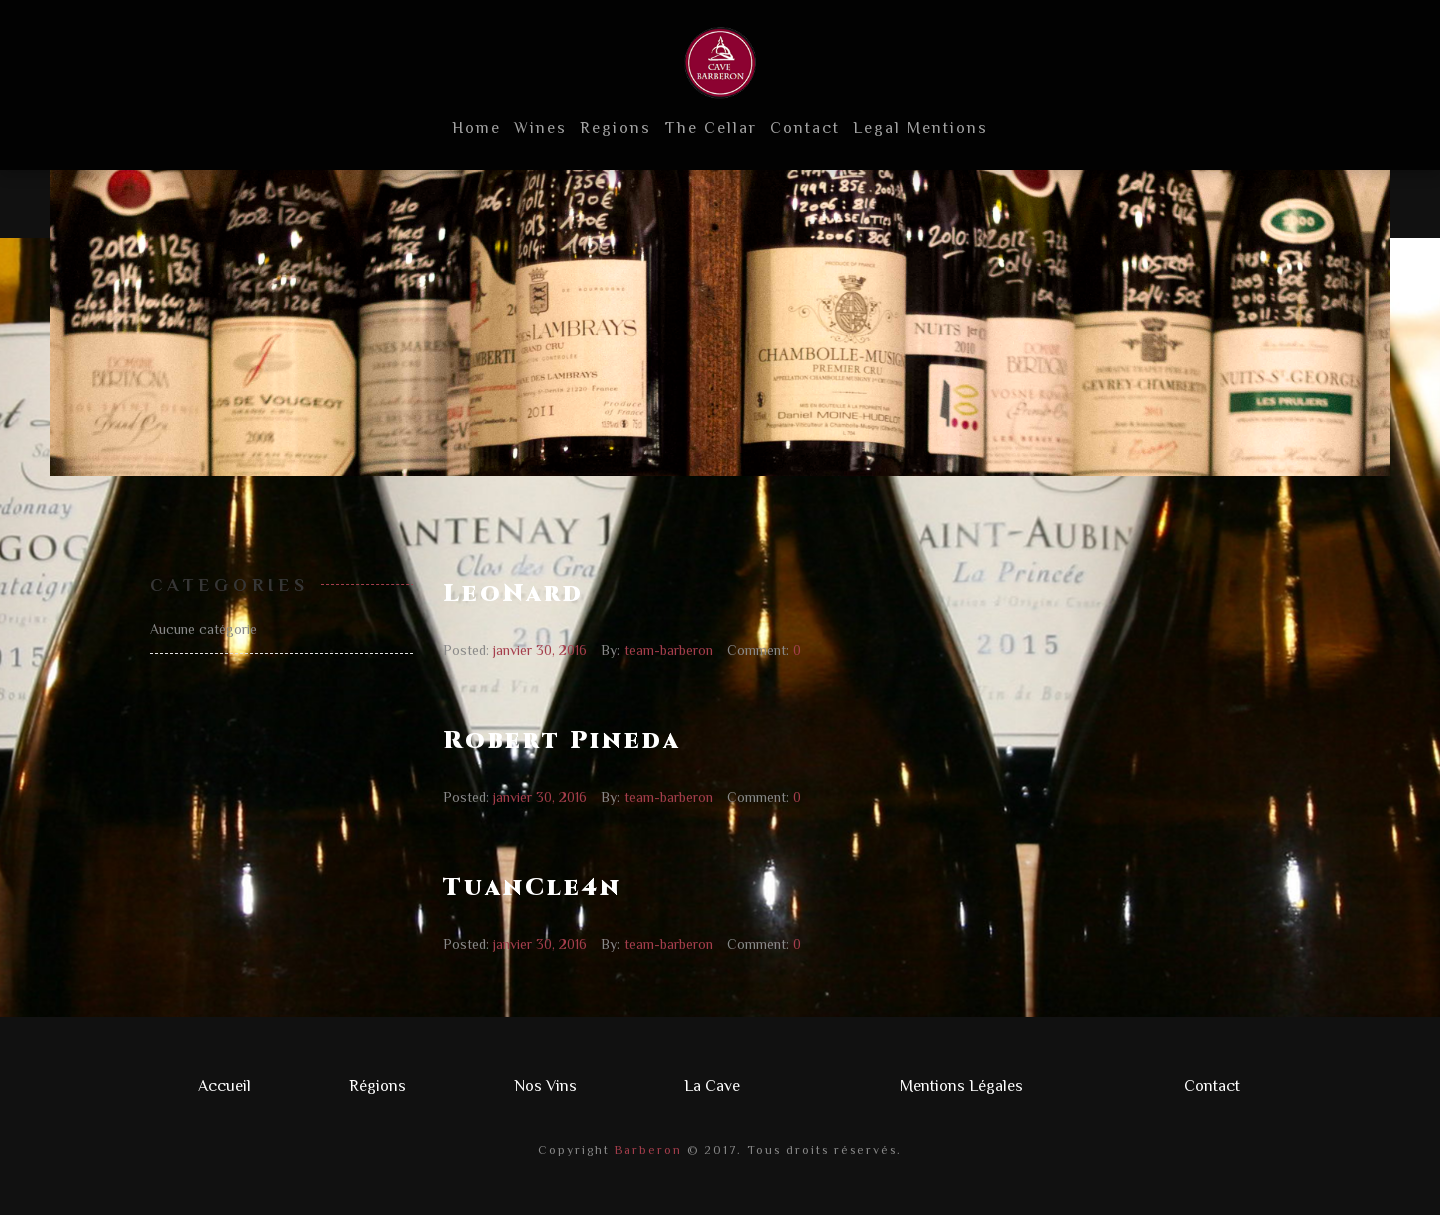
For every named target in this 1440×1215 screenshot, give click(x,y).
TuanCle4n (532, 888)
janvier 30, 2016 (540, 650)
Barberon (646, 1150)
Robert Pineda (562, 741)
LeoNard (513, 594)
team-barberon (668, 650)
